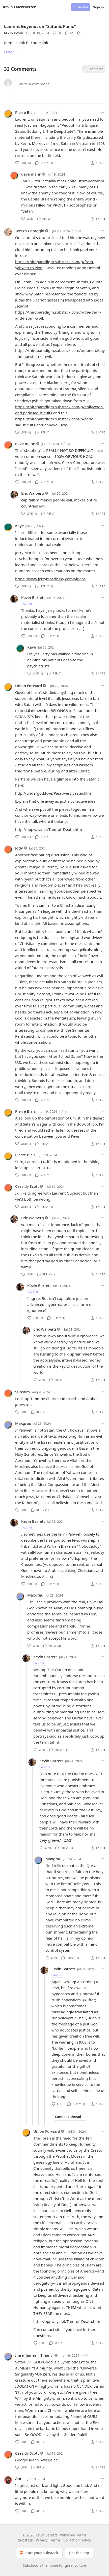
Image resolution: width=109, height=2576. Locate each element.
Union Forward (28, 685)
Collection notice (77, 2540)
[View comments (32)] (68, 33)
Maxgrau (23, 1423)
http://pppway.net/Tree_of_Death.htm (48, 829)
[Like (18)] (56, 33)
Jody (19, 848)
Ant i (19, 2478)
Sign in (98, 7)
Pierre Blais (25, 112)
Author (27, 603)
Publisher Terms (73, 2535)
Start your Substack (38, 2553)
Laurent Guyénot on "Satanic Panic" (40, 26)
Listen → (11, 51)
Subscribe (80, 7)
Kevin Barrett (16, 33)
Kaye (19, 525)
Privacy (42, 2540)
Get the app (79, 2552)
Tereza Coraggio (29, 230)
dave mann (31, 174)
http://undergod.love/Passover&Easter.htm (53, 793)
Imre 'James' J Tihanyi (34, 2355)
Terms (55, 2540)
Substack (30, 2565)
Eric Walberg (32, 493)
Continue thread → (70, 2116)
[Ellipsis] (102, 112)
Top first (93, 69)
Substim (22, 1391)
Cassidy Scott (27, 1186)
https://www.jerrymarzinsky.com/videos (50, 578)
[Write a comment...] (60, 91)
